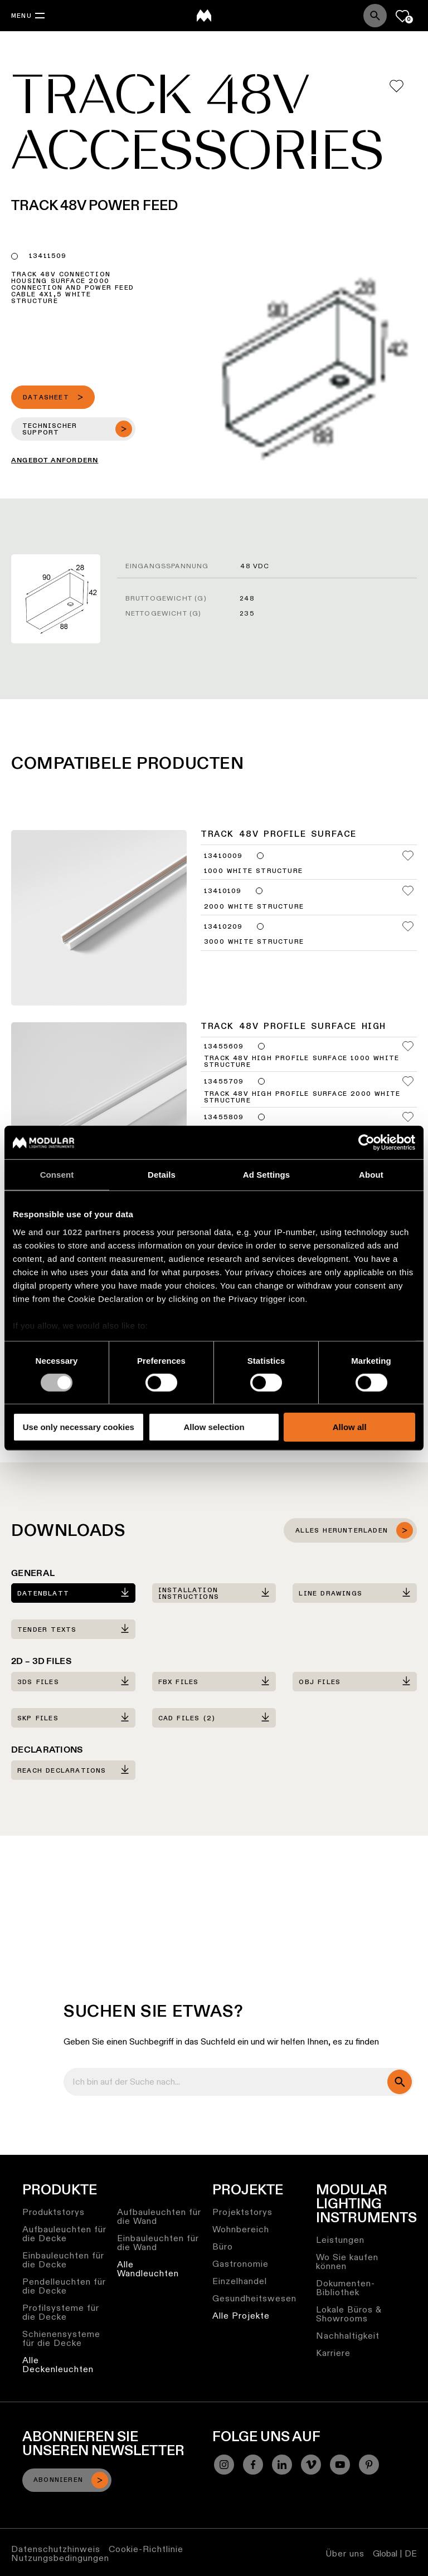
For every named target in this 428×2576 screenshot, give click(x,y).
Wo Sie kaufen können (347, 2261)
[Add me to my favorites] (396, 86)
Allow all (350, 1427)
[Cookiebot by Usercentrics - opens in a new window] (366, 1142)
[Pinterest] (369, 2465)
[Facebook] (253, 2465)
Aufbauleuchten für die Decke (64, 2233)
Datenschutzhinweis (55, 2549)
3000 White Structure (254, 942)
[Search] (375, 15)
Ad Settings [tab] (266, 1174)
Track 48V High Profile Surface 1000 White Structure (301, 1062)
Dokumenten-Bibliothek (345, 2287)
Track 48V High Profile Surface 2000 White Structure (302, 1097)
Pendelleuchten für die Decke (64, 2286)
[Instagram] (224, 2465)
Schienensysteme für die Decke (61, 2338)
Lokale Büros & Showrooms (349, 2314)
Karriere (333, 2353)
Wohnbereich (240, 2229)
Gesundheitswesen (254, 2298)
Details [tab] (162, 1174)
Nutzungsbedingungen (60, 2558)
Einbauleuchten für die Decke (63, 2260)
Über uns (344, 2553)
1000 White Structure (253, 871)
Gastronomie (240, 2263)
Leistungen (340, 2240)
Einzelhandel (239, 2281)
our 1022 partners (83, 1231)
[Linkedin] (282, 2465)
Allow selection (213, 1427)
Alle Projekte (241, 2315)
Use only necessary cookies (78, 1427)
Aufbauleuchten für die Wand (159, 2216)
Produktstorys (53, 2212)
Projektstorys (242, 2212)
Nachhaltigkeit (348, 2335)
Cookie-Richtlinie (146, 2549)
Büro (222, 2246)
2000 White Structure (254, 907)
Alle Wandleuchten (148, 2269)
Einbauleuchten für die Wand (158, 2242)
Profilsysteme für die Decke (60, 2312)
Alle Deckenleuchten (58, 2364)
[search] (399, 2082)
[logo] (204, 15)
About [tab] (371, 1174)
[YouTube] (340, 2465)
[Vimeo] (311, 2465)
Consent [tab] (57, 1174)
